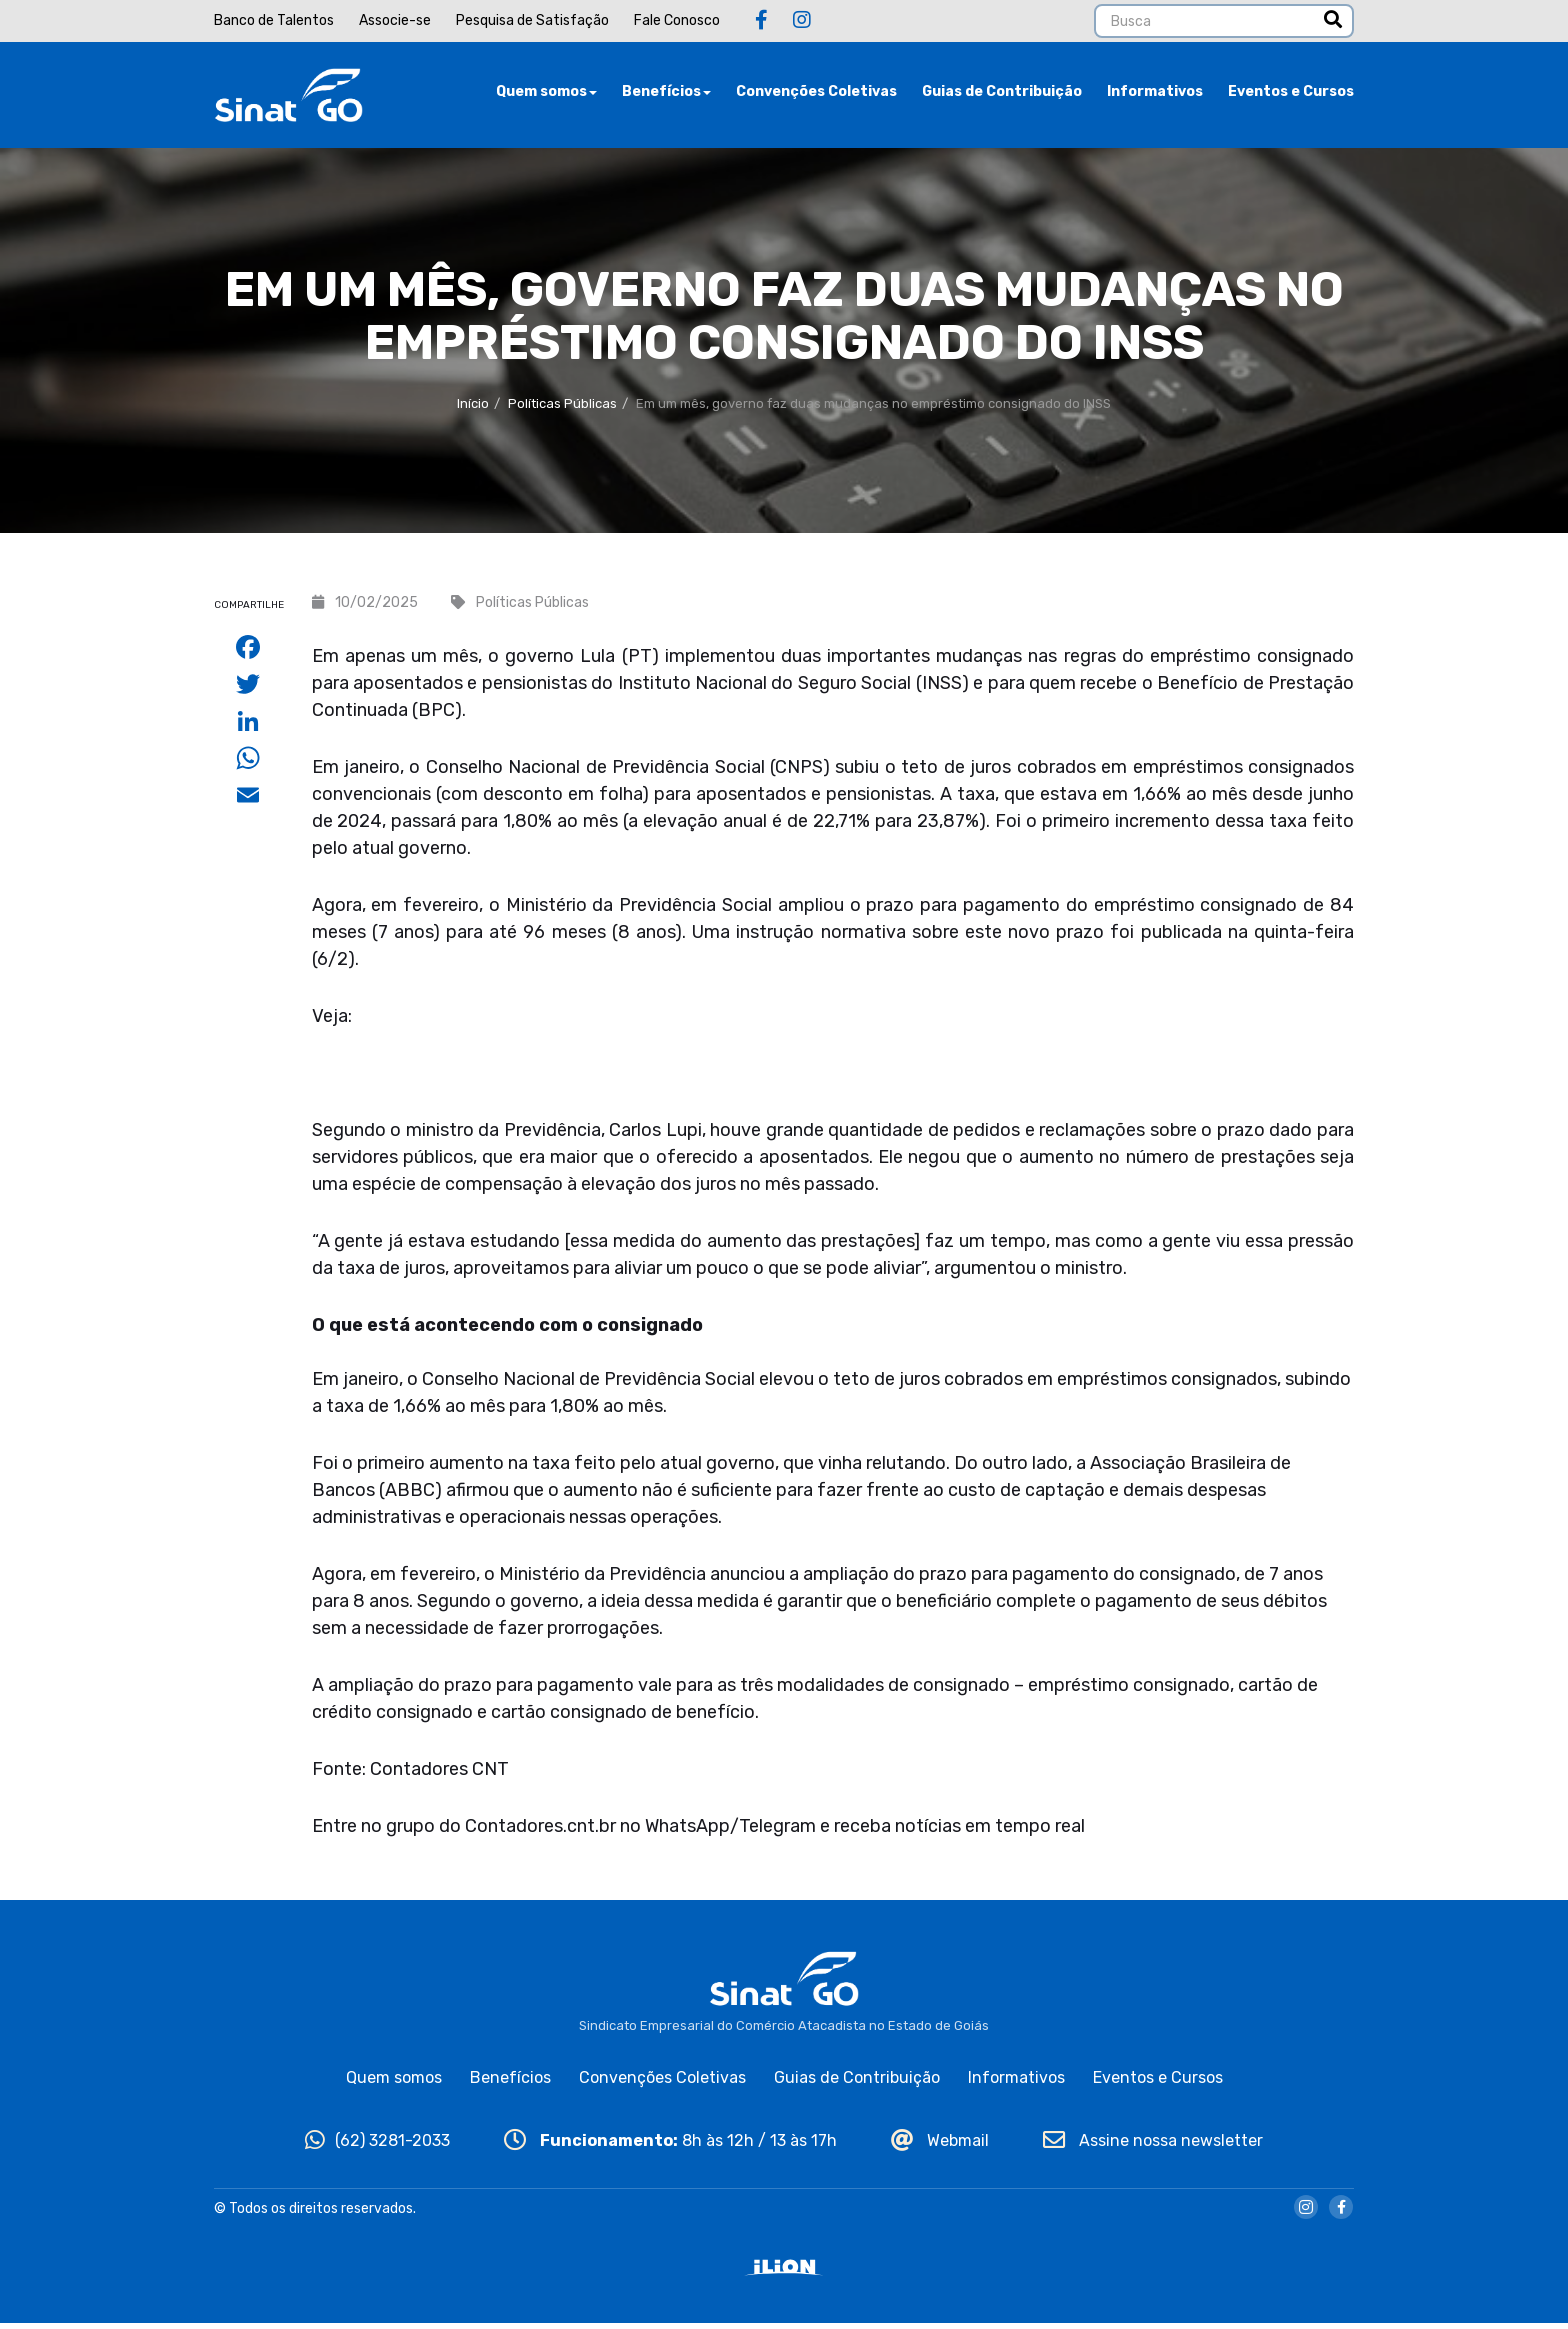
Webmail (940, 2146)
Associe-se (395, 20)
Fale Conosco (677, 20)
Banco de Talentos (274, 20)
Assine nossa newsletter (1153, 2146)
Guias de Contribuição (1002, 94)
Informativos (1155, 94)
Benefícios (666, 94)
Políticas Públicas (562, 409)
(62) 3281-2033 (377, 2146)
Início (473, 409)
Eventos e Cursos (1291, 94)
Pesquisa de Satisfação (532, 20)
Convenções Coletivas (816, 94)
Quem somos (546, 94)
